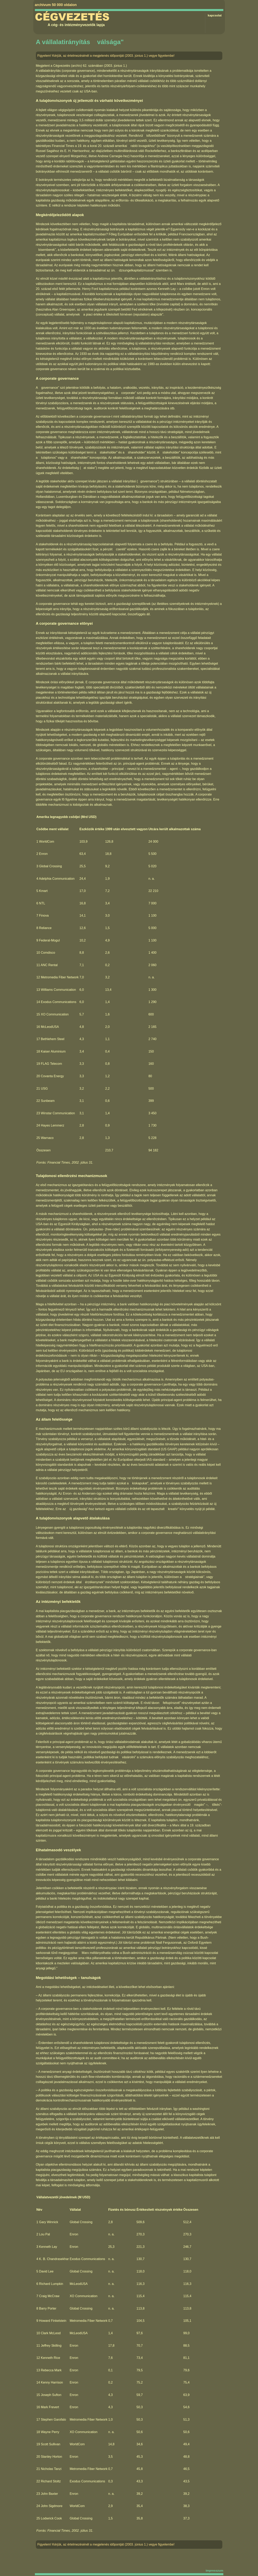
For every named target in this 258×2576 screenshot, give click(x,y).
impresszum (214, 2570)
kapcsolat (215, 15)
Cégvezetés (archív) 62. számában (78, 65)
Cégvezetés (72, 17)
